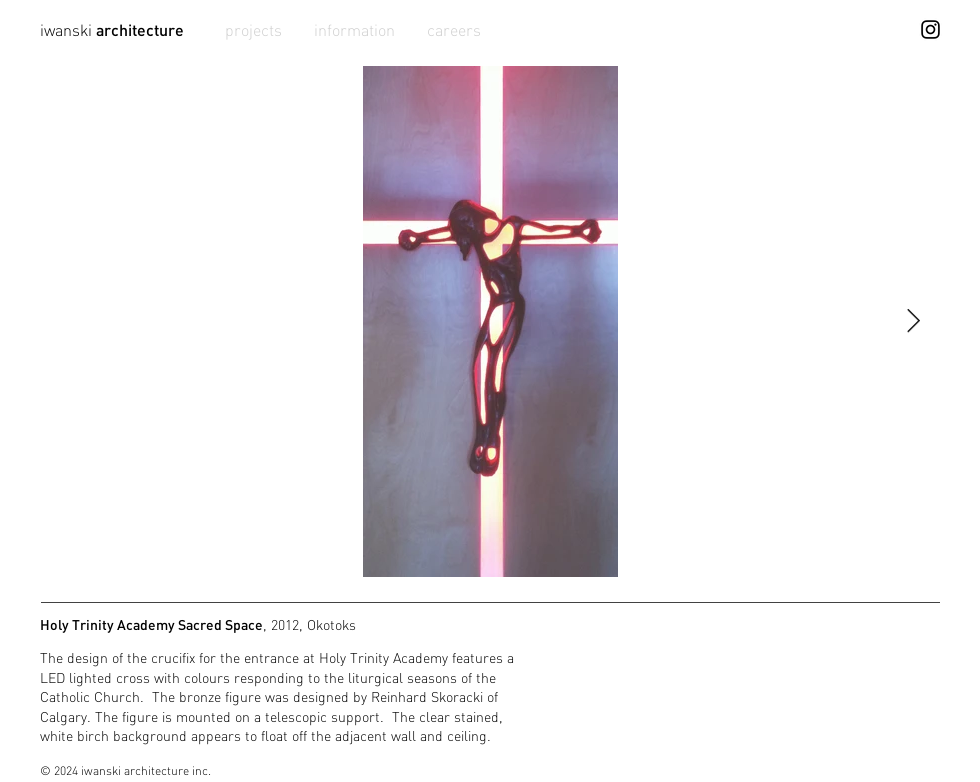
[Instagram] (930, 29)
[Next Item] (913, 321)
